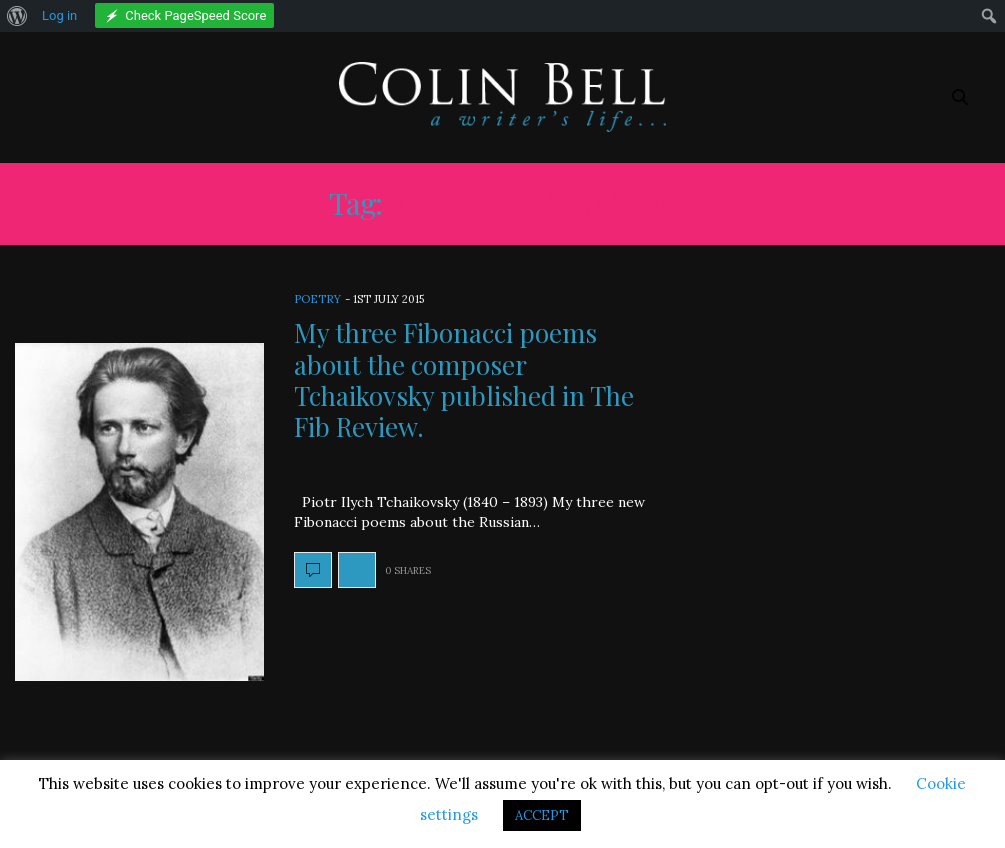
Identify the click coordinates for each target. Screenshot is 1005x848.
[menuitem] (17, 16)
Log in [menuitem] (59, 15)
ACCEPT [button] (542, 815)
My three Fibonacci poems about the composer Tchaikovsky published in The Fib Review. (464, 379)
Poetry (317, 299)
